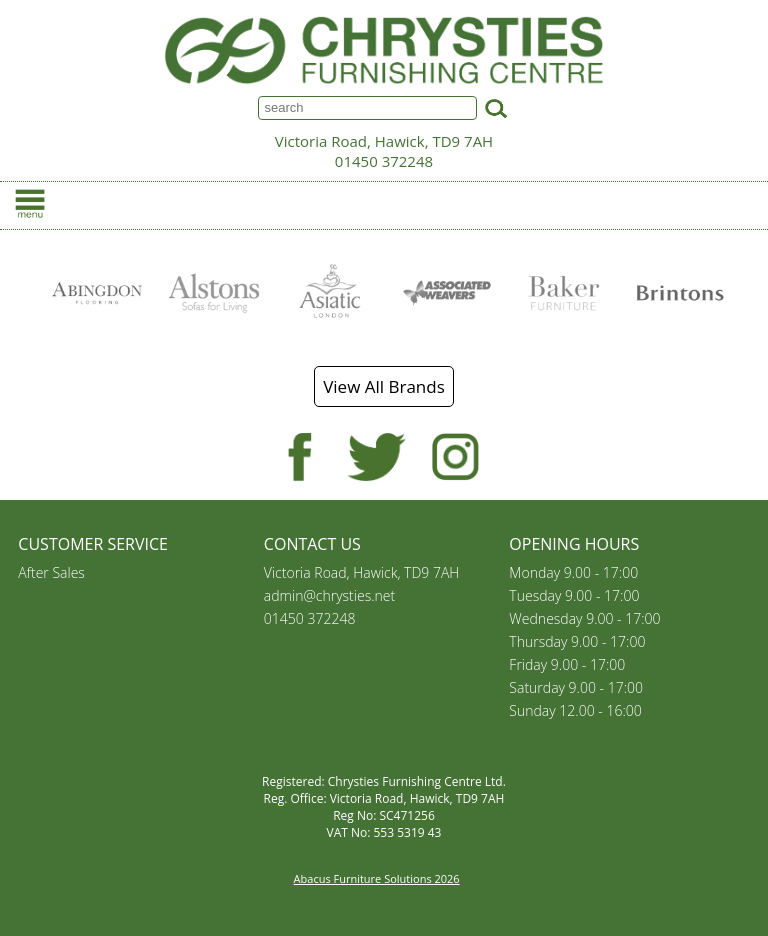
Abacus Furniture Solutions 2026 (377, 878)
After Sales (51, 572)
